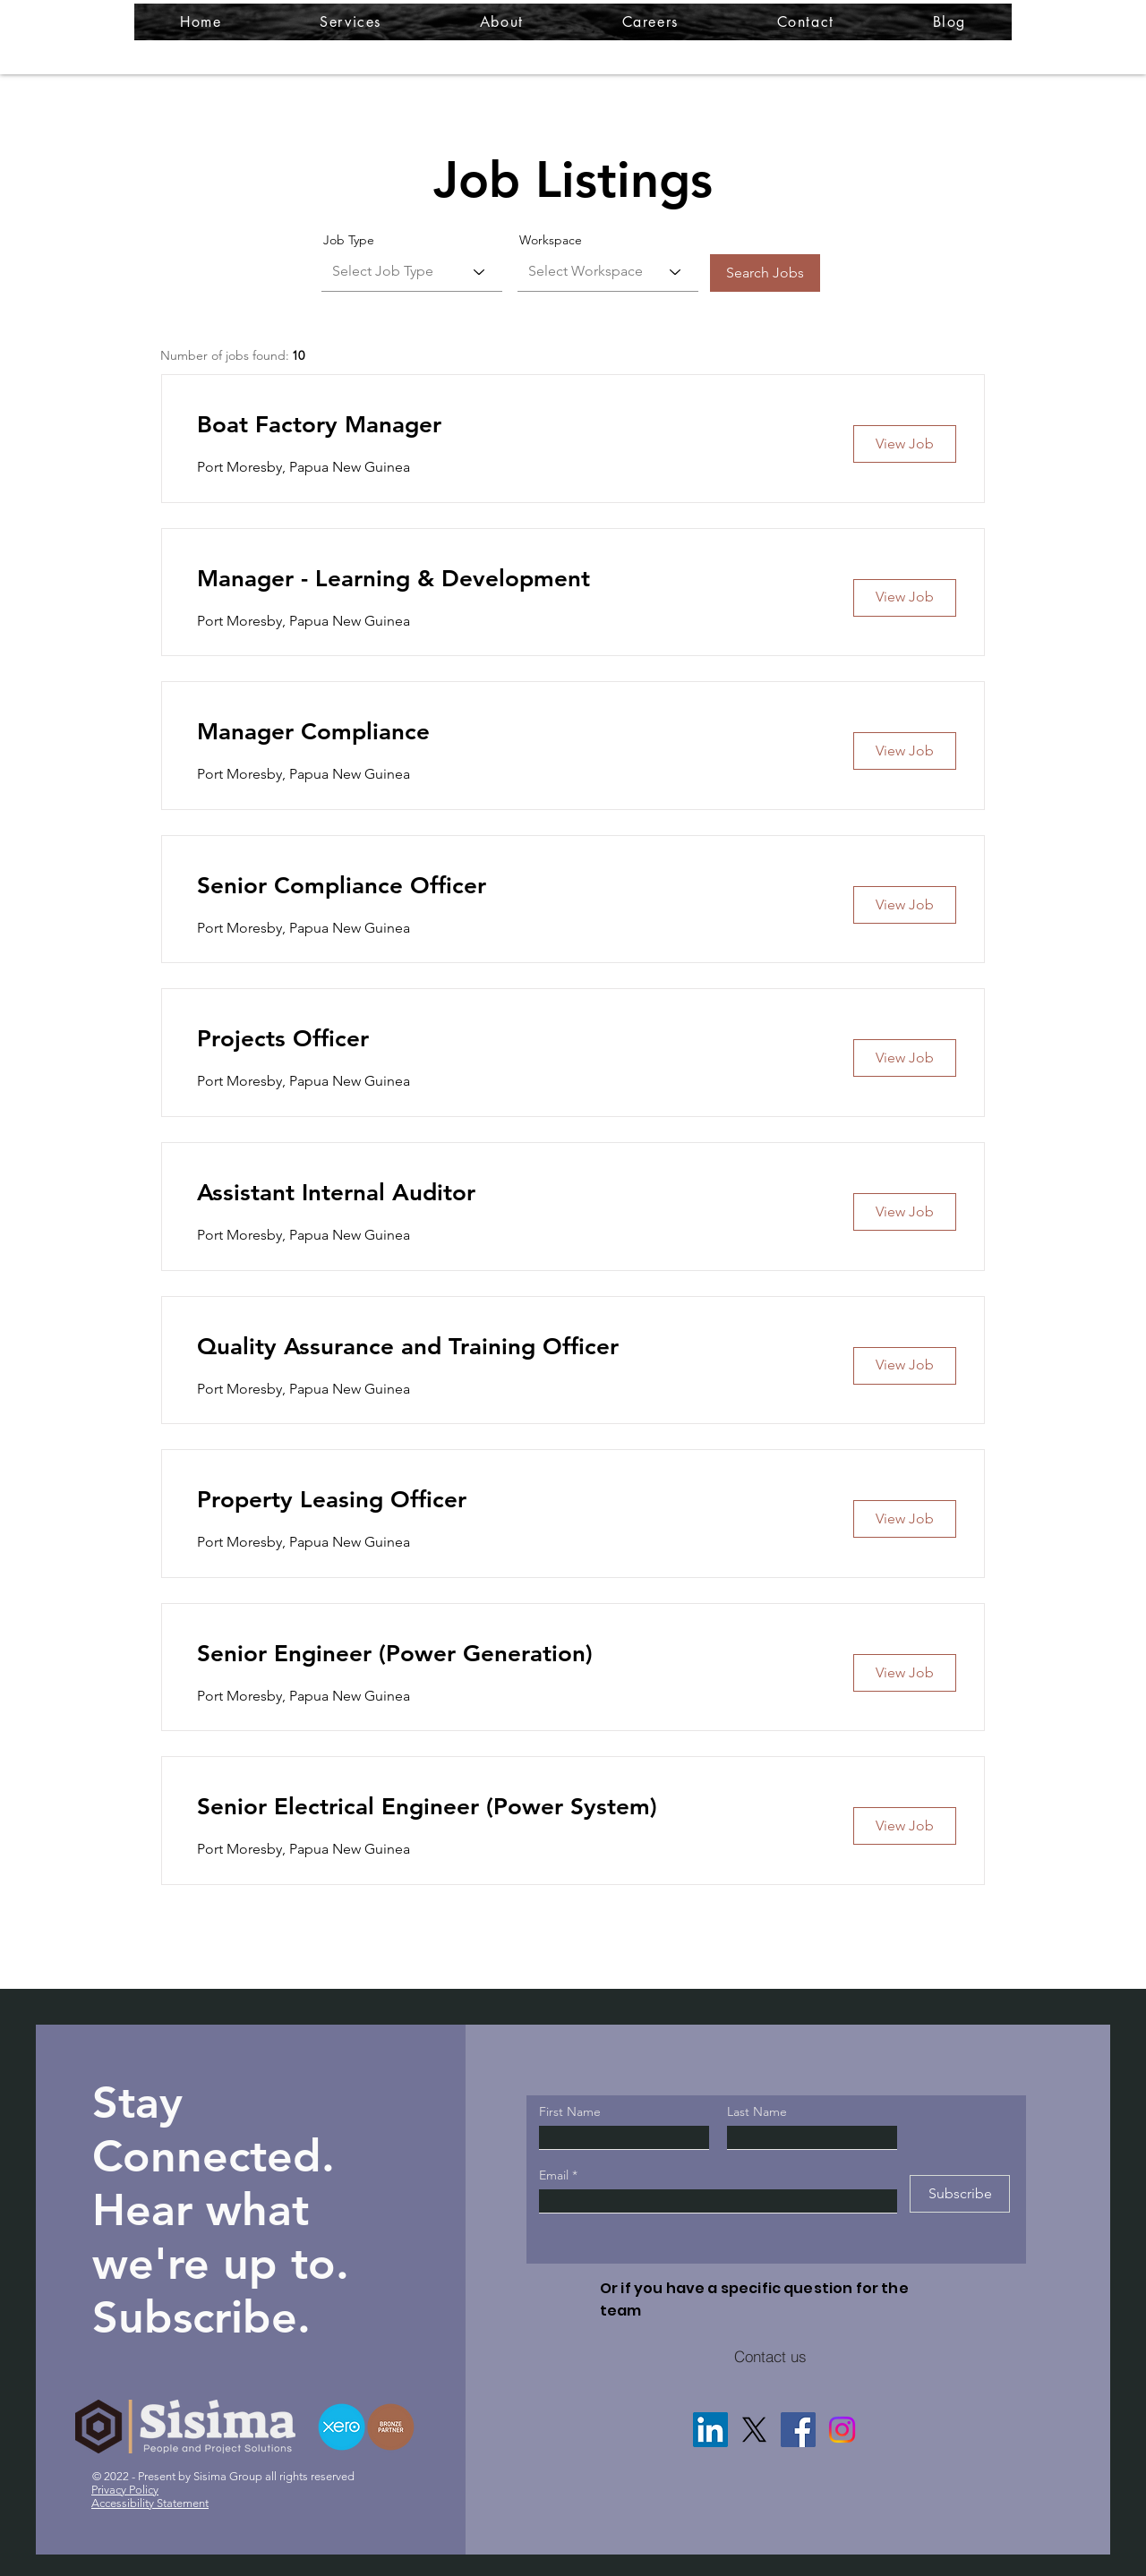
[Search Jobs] (765, 273)
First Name (570, 2111)
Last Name (757, 2111)
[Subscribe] (960, 2194)
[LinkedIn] (710, 2429)
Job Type (348, 240)
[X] (754, 2429)
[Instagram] (842, 2429)
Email (555, 2175)
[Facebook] (798, 2429)
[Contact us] (770, 2356)
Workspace (550, 240)
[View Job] (904, 444)
